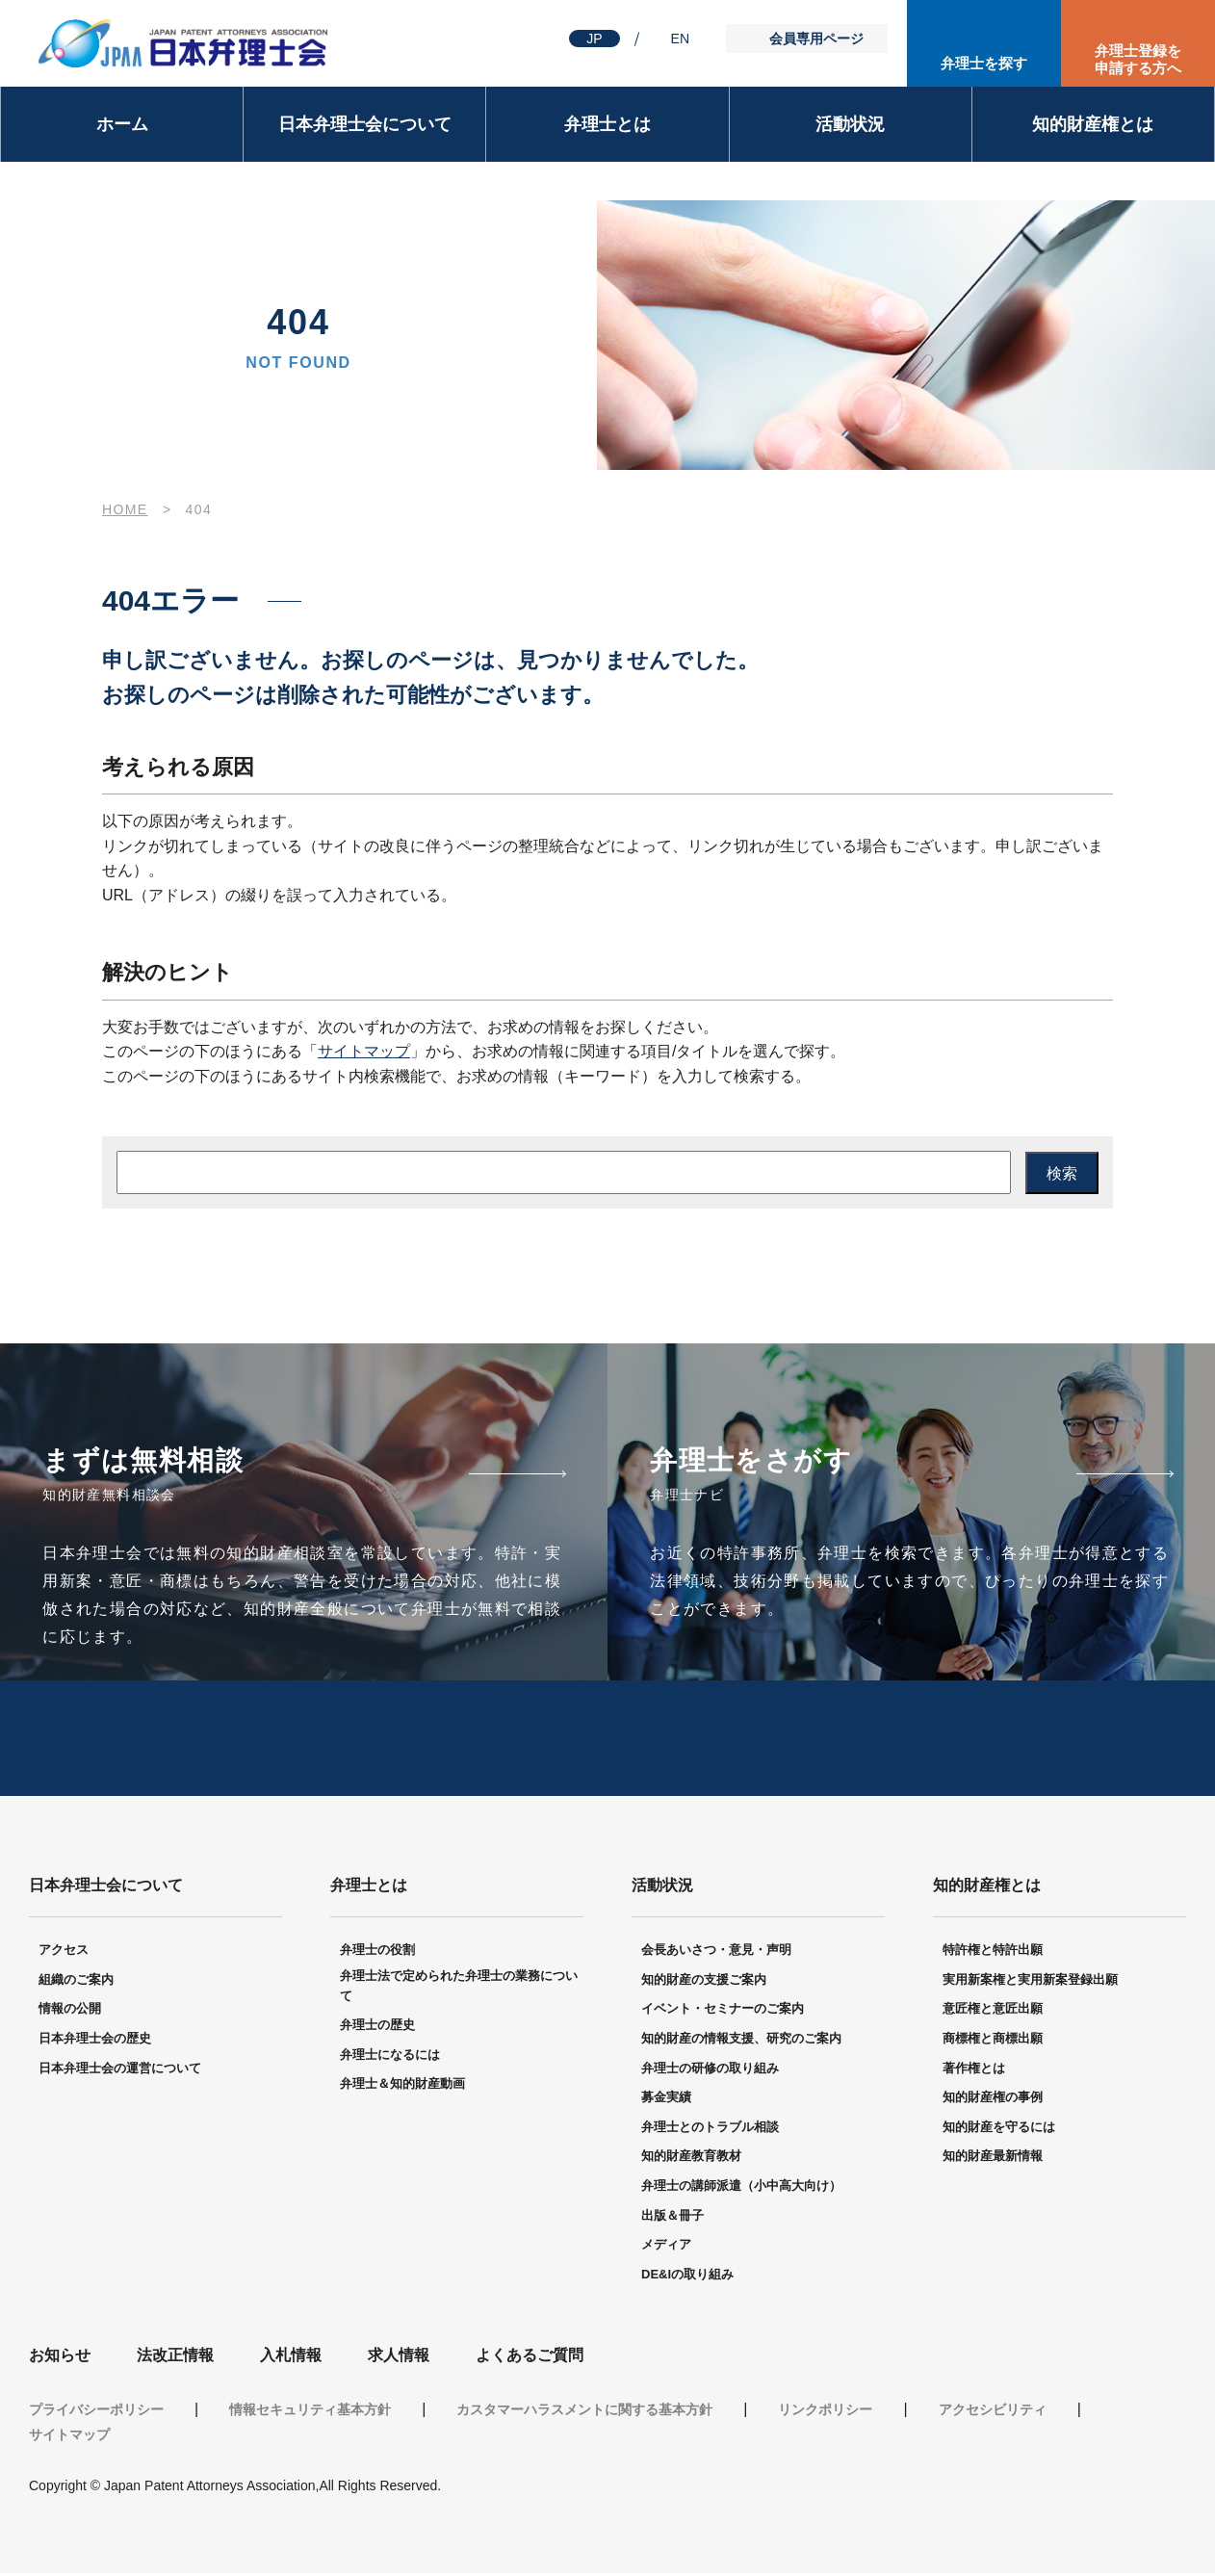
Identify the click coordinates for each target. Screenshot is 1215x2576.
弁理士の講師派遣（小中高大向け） (741, 2188)
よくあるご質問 (529, 2358)
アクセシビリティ (993, 2412)
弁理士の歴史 (377, 2027)
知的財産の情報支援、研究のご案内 (741, 2041)
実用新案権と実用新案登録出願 (1030, 1982)
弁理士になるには (390, 2057)
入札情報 (291, 2358)
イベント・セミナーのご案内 (722, 2011)
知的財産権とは (1092, 124)
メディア (666, 2247)
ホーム (122, 124)
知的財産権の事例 (993, 2100)
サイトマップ (364, 1051)
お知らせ (59, 2358)
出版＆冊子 (672, 2217)
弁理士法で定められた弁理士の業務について (459, 1988)
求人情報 (398, 2358)
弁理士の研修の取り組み (710, 2070)
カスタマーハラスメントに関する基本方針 (584, 2412)
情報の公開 (70, 2011)
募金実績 (666, 2100)
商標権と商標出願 (993, 2041)
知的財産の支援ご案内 (703, 1982)
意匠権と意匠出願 (993, 2011)
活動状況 (850, 124)
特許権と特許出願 (993, 1952)
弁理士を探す (984, 63)
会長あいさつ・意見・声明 (716, 1952)
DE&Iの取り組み (687, 2277)
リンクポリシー (825, 2412)
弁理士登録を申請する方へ (1138, 59)
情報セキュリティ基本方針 (310, 2412)
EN (680, 38)
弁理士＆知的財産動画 (402, 2086)
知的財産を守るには (999, 2129)
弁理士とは (607, 124)
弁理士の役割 (377, 1952)
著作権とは (974, 2070)
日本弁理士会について (365, 124)
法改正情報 (175, 2358)
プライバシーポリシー (96, 2412)
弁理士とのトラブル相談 (710, 2129)
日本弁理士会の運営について (120, 2070)
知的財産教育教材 (691, 2158)
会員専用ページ (816, 38)
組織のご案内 (76, 1982)
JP (594, 38)
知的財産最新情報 (993, 2158)
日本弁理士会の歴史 (95, 2041)
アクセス (64, 1952)
